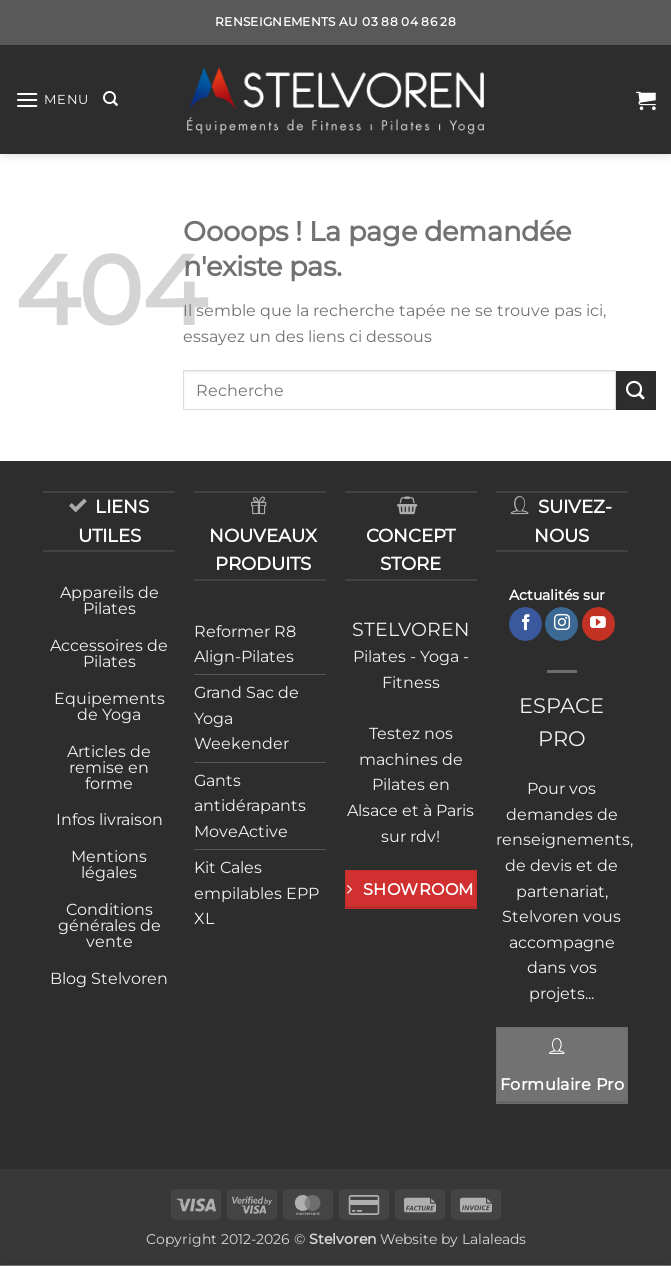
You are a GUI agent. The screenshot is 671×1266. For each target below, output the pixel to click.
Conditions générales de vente (109, 925)
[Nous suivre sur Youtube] (598, 624)
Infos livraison (109, 819)
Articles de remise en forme (109, 767)
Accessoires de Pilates (109, 653)
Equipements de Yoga (109, 706)
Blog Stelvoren (109, 978)
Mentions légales (109, 864)
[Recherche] (110, 99)
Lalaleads (494, 1239)
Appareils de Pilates (109, 600)
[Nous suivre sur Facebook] (525, 624)
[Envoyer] (636, 390)
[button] (52, 99)
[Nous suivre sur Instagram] (561, 624)
